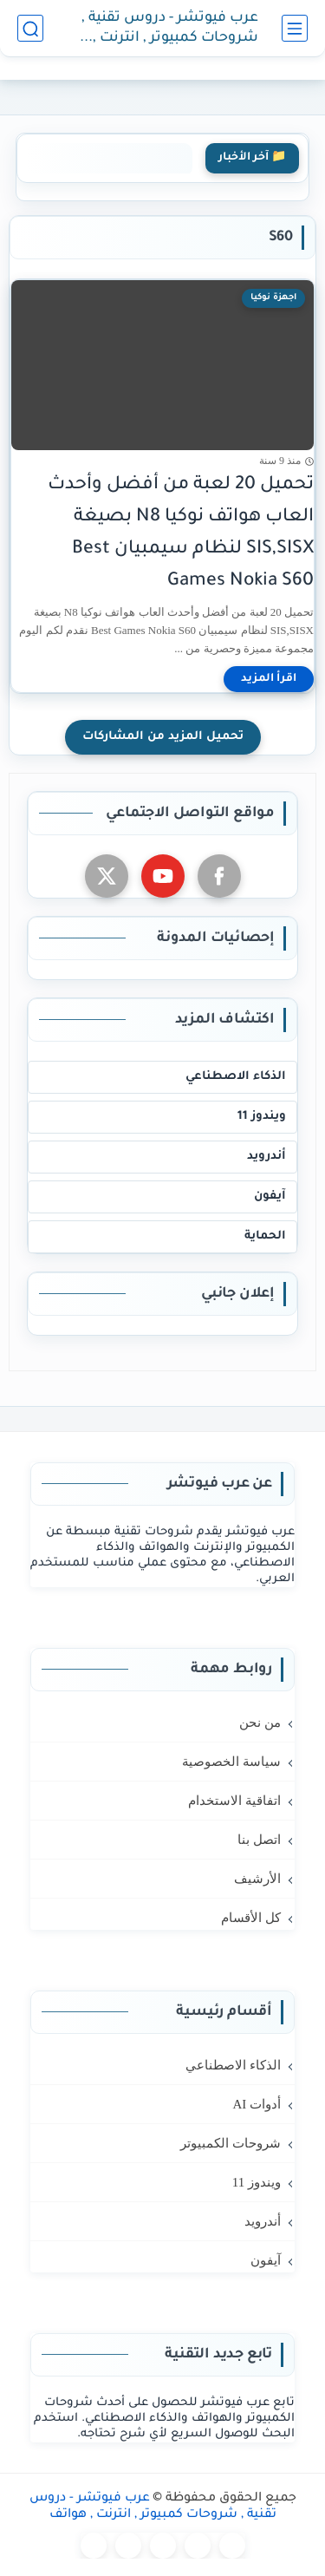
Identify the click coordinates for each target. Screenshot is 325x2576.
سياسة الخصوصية (231, 1762)
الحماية (265, 1236)
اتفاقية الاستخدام (234, 1801)
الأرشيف (257, 1879)
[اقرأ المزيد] (269, 679)
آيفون (270, 1196)
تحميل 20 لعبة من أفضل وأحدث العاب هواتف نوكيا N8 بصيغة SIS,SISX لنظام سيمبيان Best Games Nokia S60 (181, 533)
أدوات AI (256, 2104)
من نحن (260, 1722)
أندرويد (266, 1156)
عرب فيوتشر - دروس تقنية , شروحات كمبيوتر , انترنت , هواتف (169, 29)
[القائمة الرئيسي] (295, 28)
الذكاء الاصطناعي (235, 1076)
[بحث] (30, 28)
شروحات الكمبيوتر (230, 2143)
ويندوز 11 (261, 1116)
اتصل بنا (259, 1840)
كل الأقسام (251, 1918)
